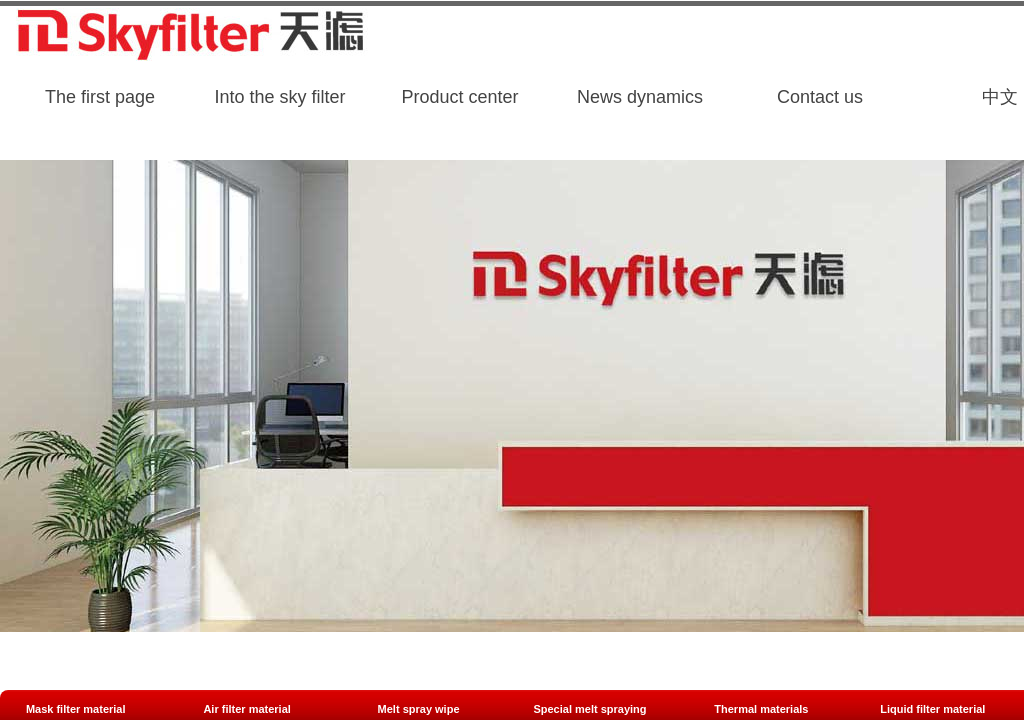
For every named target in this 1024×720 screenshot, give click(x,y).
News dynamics (640, 97)
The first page (100, 97)
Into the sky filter (279, 97)
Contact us (820, 97)
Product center (459, 97)
